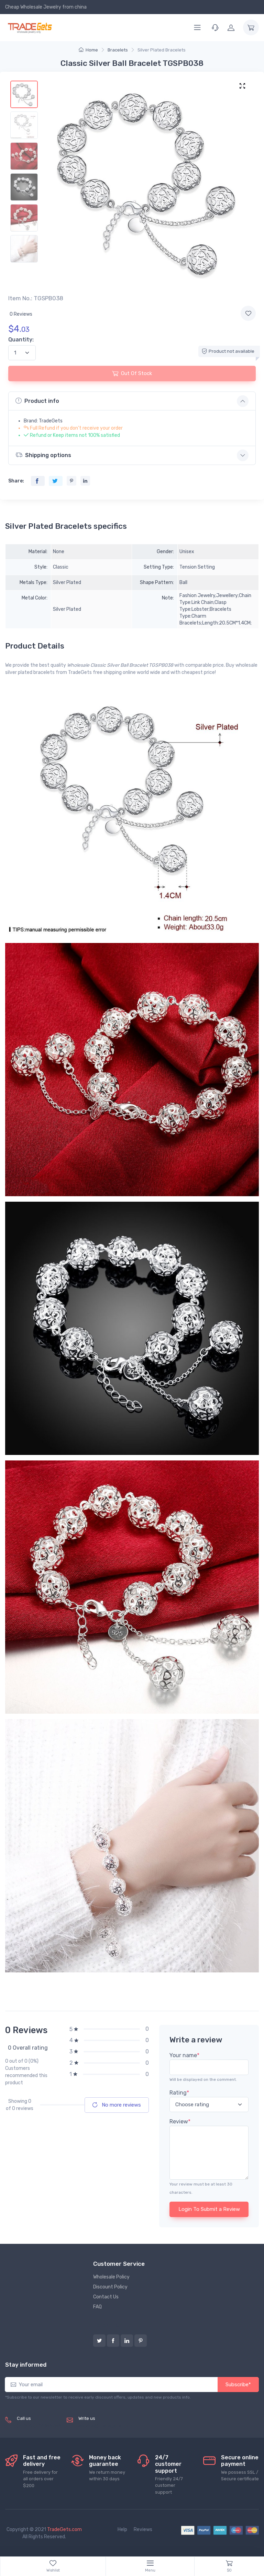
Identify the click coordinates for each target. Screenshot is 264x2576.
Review (179, 2121)
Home (88, 50)
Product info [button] (37, 400)
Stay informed (25, 2364)
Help (122, 2529)
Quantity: (21, 339)
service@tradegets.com (105, 2426)
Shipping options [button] (43, 454)
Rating (179, 2092)
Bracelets (118, 50)
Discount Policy (110, 2287)
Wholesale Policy (111, 2277)
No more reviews (116, 2105)
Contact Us (106, 2297)
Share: (16, 481)
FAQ (97, 2307)
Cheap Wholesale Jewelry (33, 7)
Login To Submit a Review (209, 2209)
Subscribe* (238, 2384)
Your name (184, 2055)
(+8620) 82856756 (39, 2426)
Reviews (143, 2529)
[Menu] (197, 27)
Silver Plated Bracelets (162, 50)
